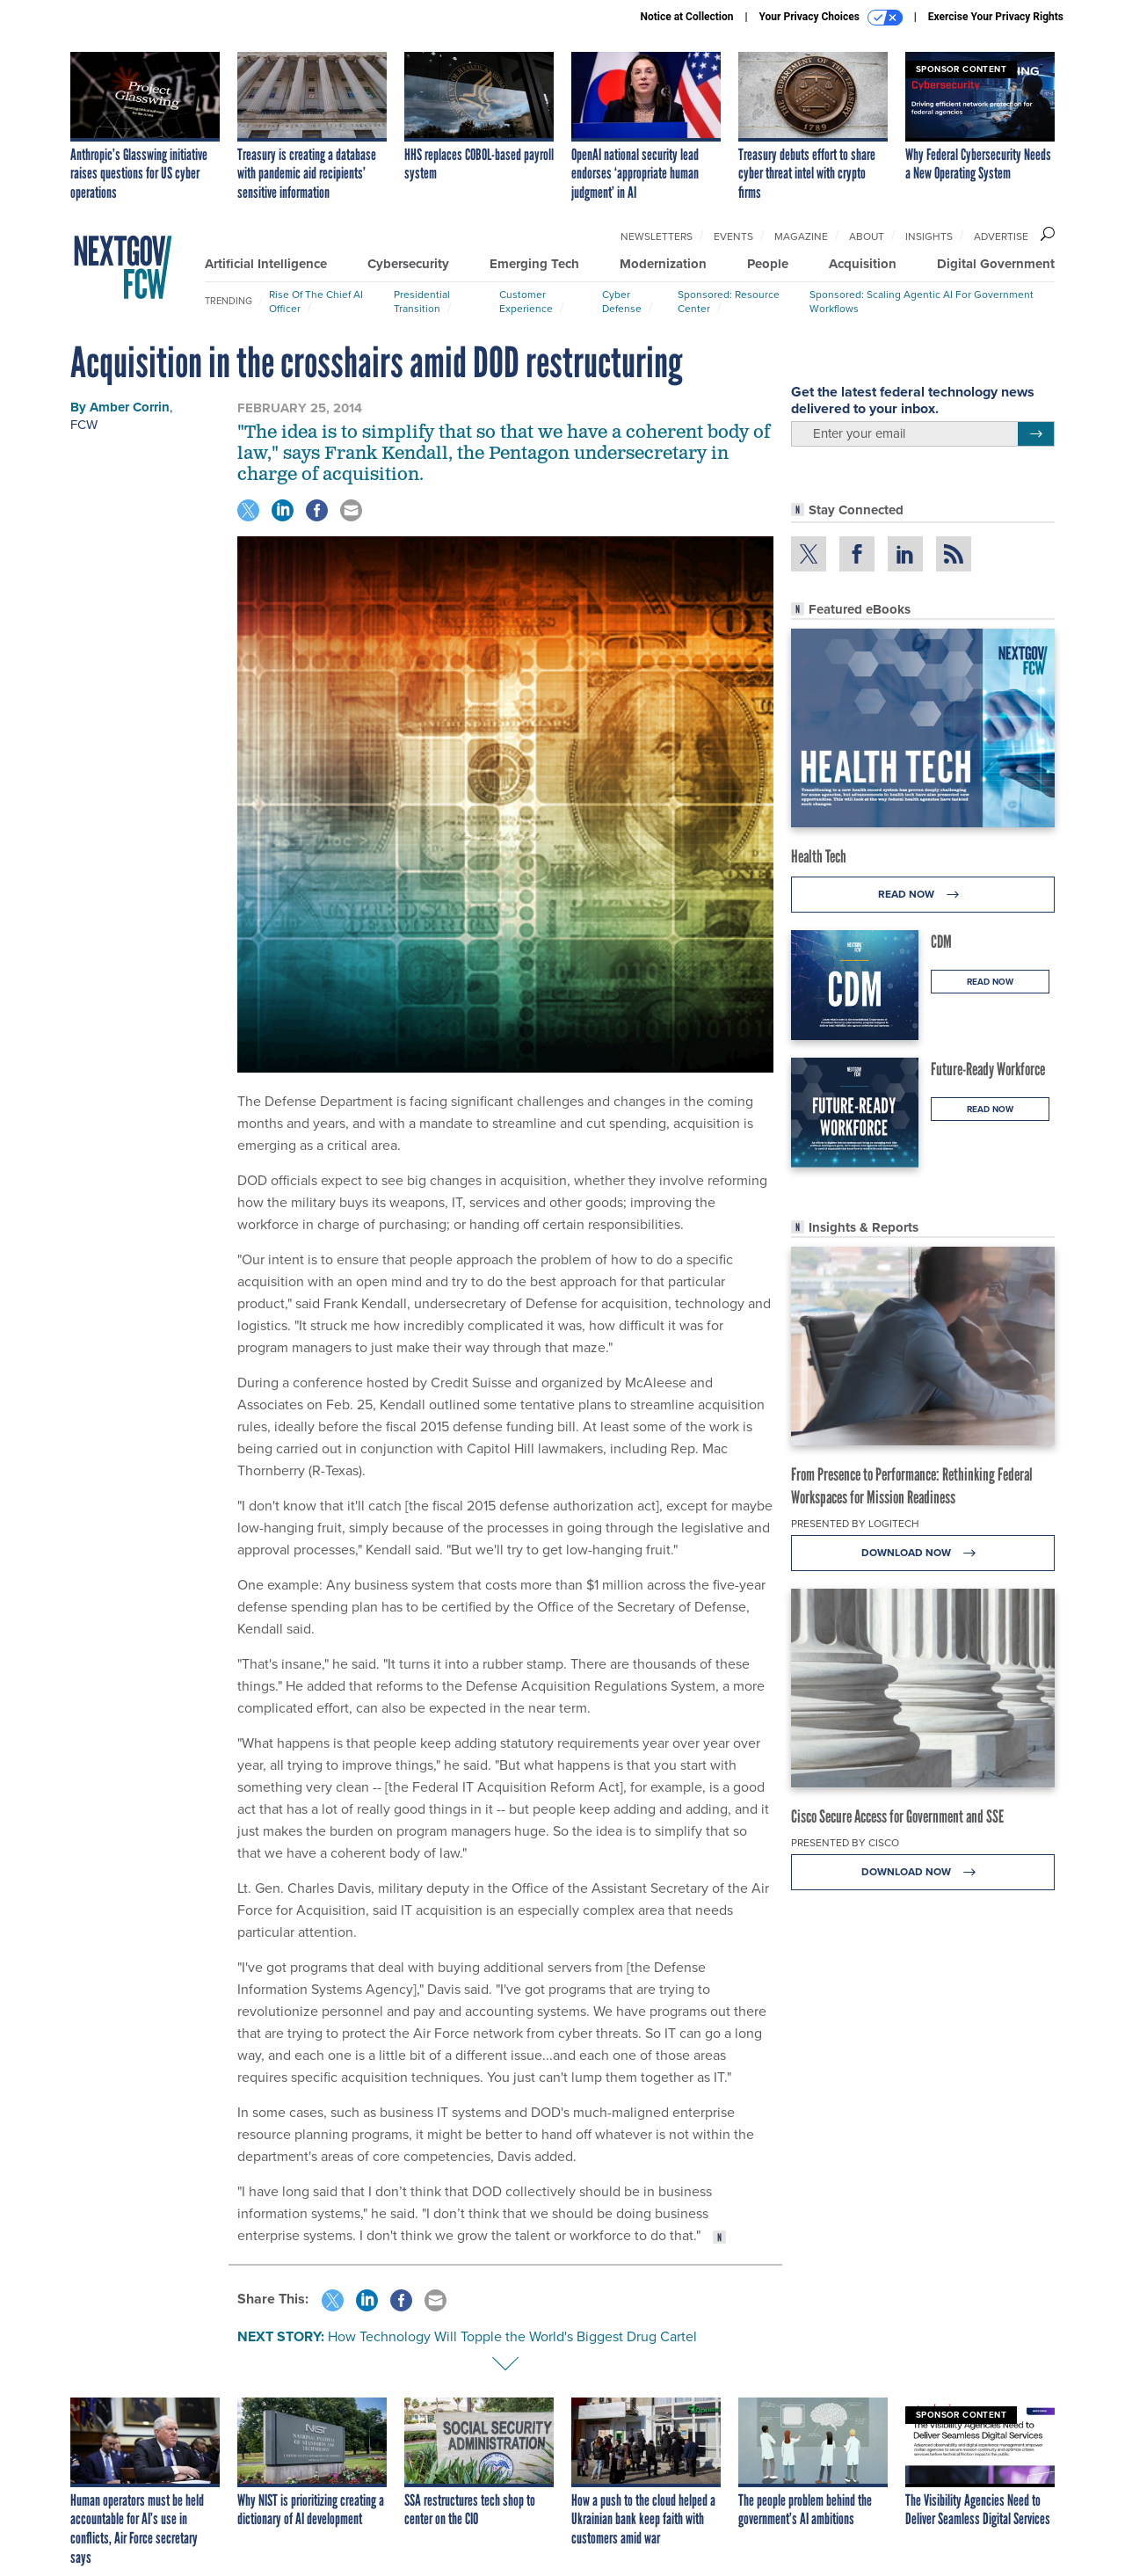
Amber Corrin (130, 407)
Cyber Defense (622, 302)
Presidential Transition (422, 302)
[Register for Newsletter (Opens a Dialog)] (1036, 434)
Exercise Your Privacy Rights (995, 17)
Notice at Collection (686, 17)
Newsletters (657, 236)
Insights (929, 236)
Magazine (801, 236)
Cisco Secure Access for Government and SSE (897, 1816)
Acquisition (862, 263)
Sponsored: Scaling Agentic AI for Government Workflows (921, 302)
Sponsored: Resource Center (729, 302)
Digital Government (996, 263)
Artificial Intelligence (266, 263)
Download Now (923, 1553)
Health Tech (818, 856)
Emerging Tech (534, 263)
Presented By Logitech (855, 1524)
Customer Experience (526, 302)
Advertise (1001, 236)
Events (733, 236)
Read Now (923, 894)
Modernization (663, 263)
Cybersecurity (408, 263)
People (767, 263)
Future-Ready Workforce (988, 1069)
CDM (941, 941)
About (866, 236)
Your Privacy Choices (831, 17)
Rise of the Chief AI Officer (316, 302)
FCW (84, 424)
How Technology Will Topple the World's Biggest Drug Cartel (512, 2336)
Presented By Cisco (845, 1843)
